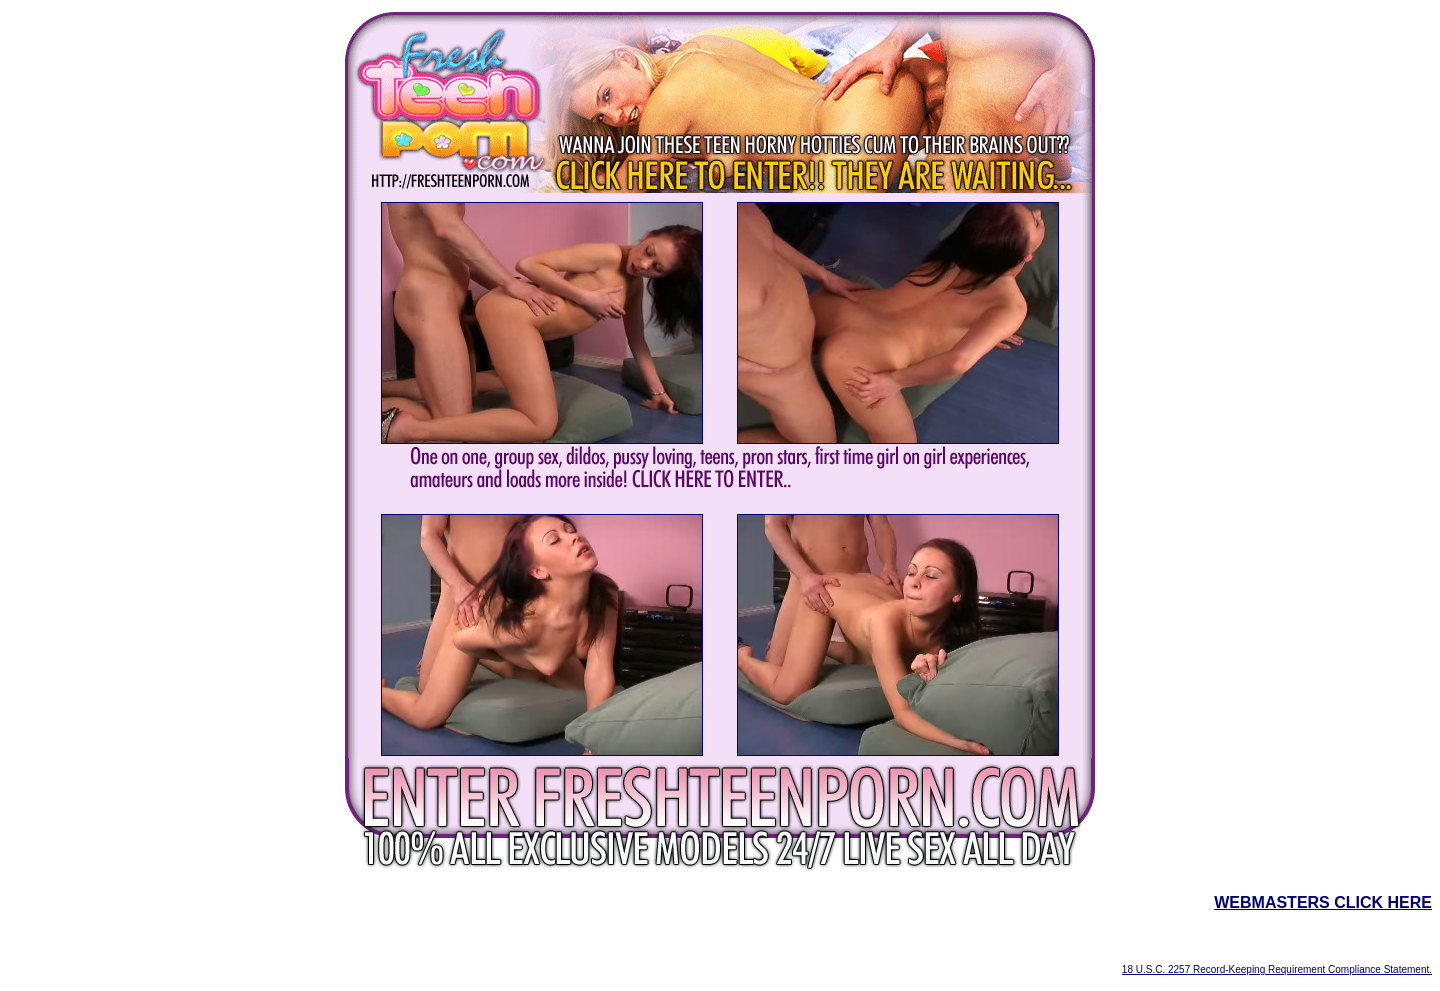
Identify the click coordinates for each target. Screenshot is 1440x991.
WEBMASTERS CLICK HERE (1323, 902)
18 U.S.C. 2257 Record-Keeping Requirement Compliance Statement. (1277, 969)
